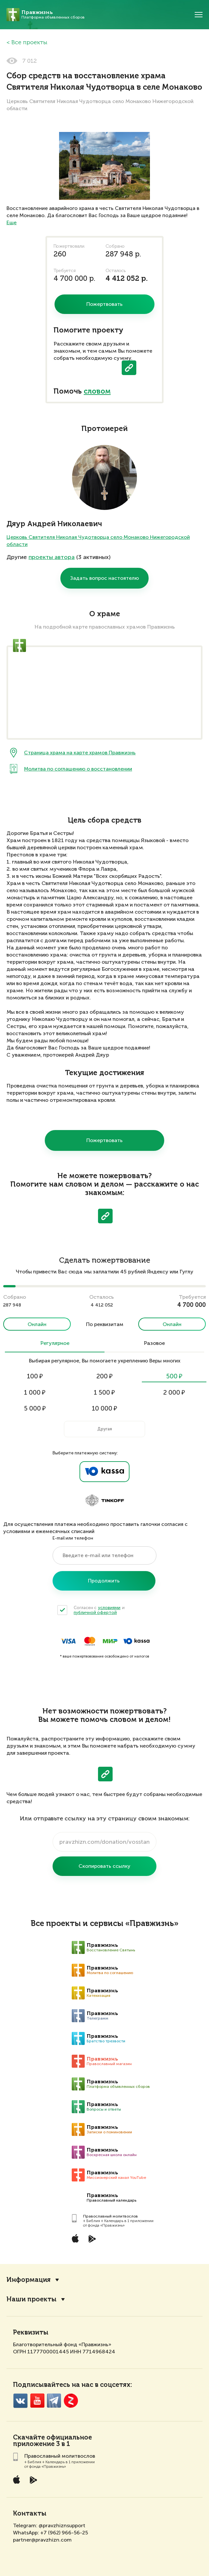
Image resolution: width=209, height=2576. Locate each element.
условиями (109, 1607)
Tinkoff (104, 1500)
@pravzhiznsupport (62, 2525)
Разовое (154, 1343)
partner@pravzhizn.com (42, 2540)
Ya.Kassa (104, 1471)
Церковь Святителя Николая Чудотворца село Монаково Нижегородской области (98, 540)
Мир (110, 1641)
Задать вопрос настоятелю (104, 578)
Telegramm (54, 2400)
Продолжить (104, 1581)
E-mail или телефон (73, 1538)
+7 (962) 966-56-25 (64, 2533)
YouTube (37, 2400)
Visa (68, 1641)
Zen (71, 2400)
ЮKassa (136, 1641)
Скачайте (29, 2438)
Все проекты (29, 43)
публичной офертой (95, 1612)
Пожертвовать (104, 1140)
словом (97, 391)
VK (20, 2400)
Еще (11, 222)
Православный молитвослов (110, 2216)
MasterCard (89, 1641)
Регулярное (54, 1343)
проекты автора (52, 557)
